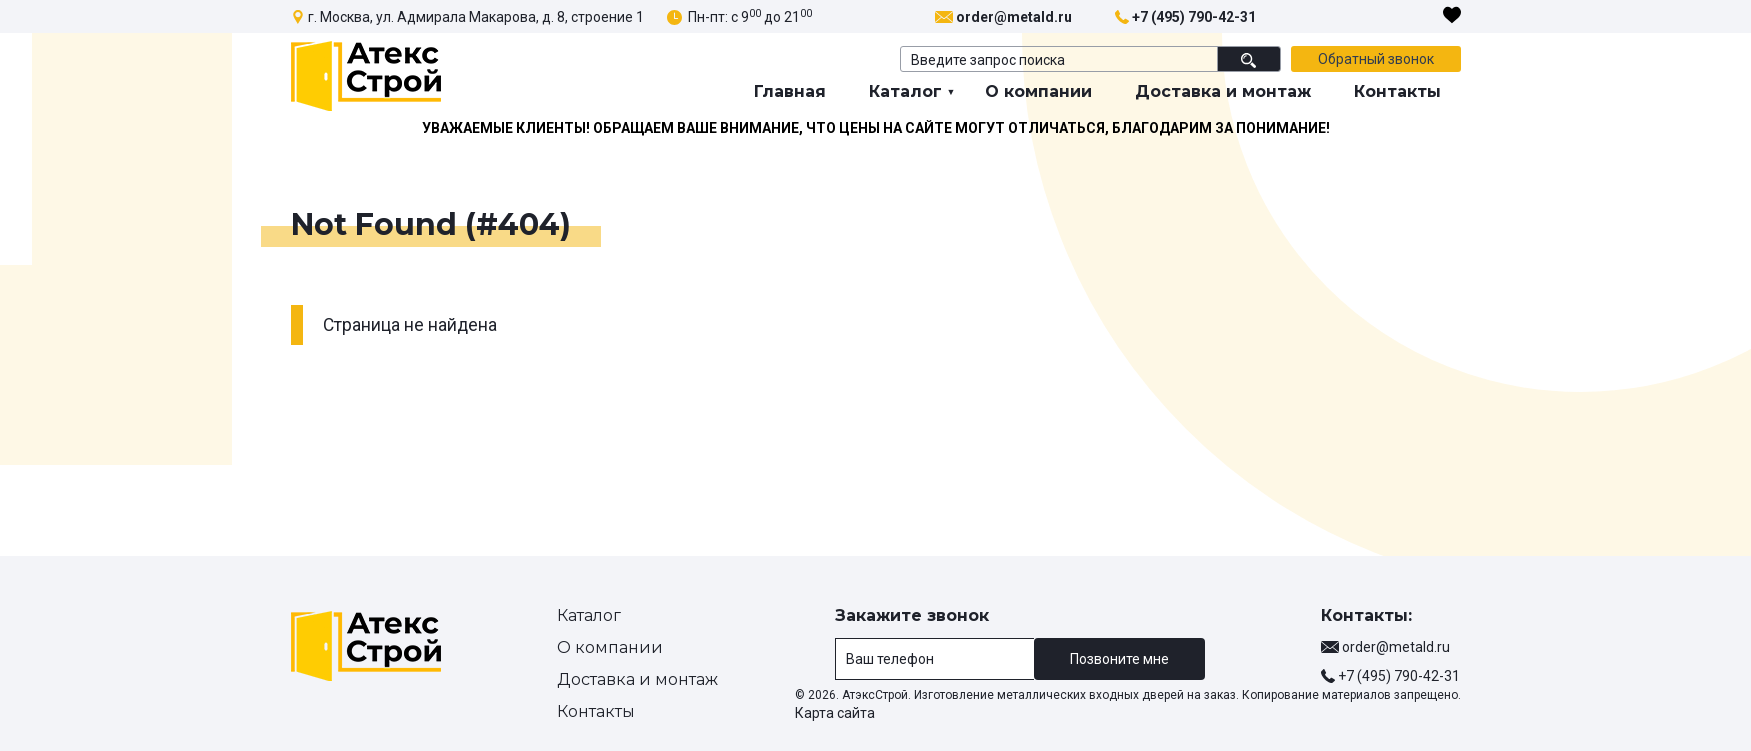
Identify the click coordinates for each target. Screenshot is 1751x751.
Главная (790, 91)
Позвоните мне (1119, 659)
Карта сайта (835, 713)
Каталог (905, 91)
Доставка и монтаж (1223, 91)
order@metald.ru (1014, 17)
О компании (1038, 91)
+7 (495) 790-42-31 (1194, 17)
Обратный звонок (1376, 59)
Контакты (1397, 91)
